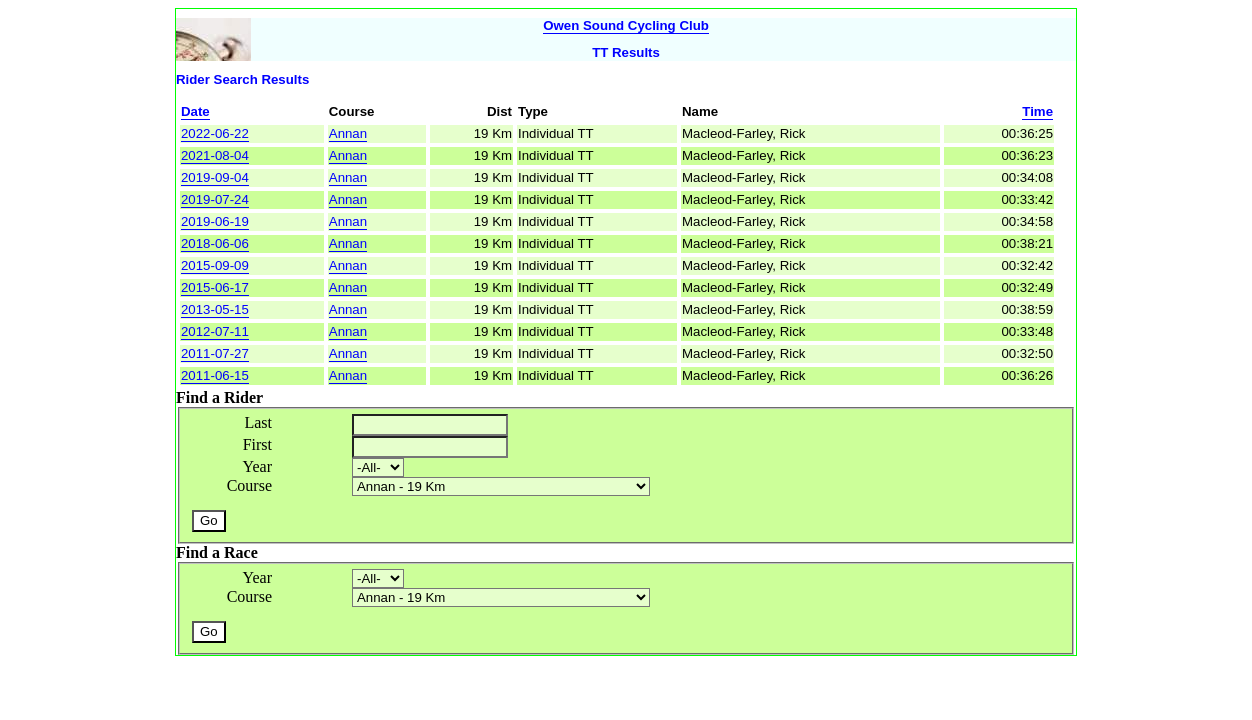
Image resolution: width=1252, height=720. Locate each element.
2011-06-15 (215, 375)
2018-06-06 (215, 243)
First (257, 444)
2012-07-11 (215, 331)
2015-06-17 (215, 287)
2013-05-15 (215, 309)
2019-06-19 (215, 221)
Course (249, 485)
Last (258, 422)
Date (195, 111)
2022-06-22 (215, 133)
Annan (348, 133)
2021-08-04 (215, 155)
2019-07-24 (215, 199)
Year (257, 466)
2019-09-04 (215, 177)
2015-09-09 (215, 265)
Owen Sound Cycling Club (626, 25)
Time (1037, 111)
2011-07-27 (215, 353)
